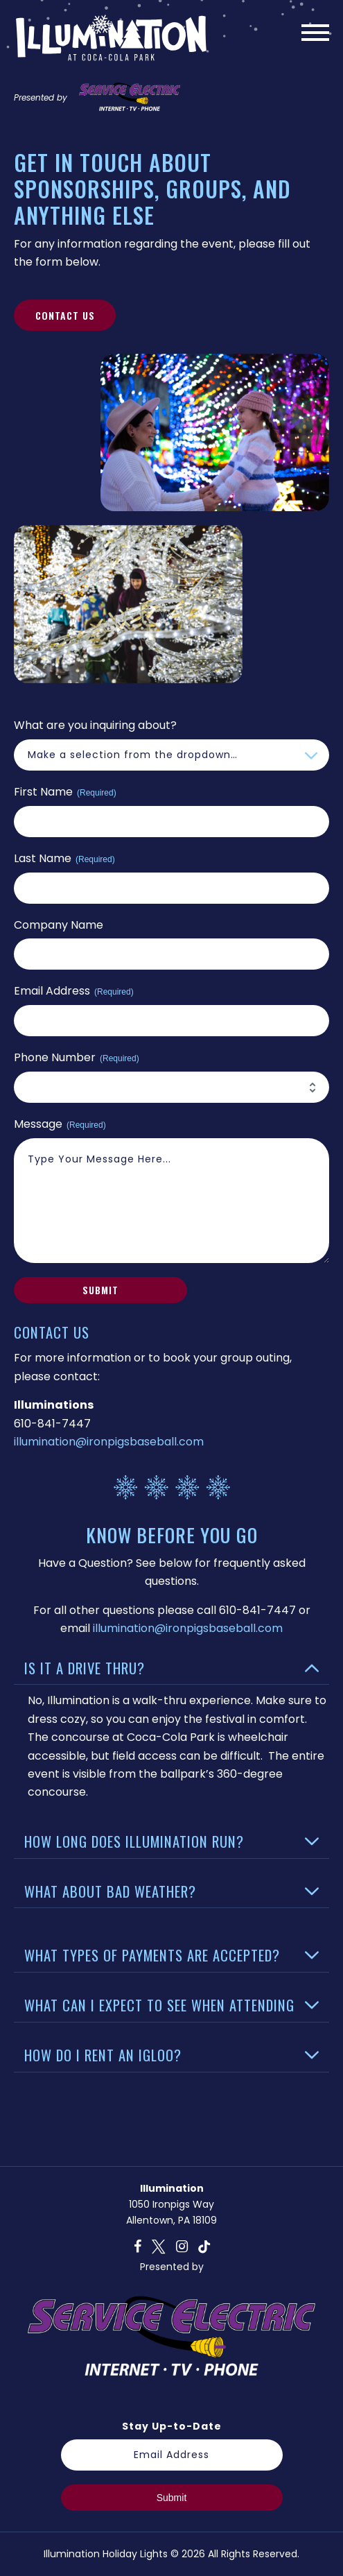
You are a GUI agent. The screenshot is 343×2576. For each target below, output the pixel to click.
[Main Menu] (315, 35)
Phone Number (76, 1057)
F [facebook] (137, 2246)
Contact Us (65, 315)
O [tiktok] (204, 2246)
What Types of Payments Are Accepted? (152, 1955)
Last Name (64, 858)
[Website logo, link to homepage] (111, 42)
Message (60, 1124)
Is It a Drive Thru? (84, 1667)
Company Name (58, 925)
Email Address (74, 991)
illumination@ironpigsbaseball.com (109, 1442)
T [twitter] (159, 2246)
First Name (65, 792)
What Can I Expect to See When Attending (159, 2005)
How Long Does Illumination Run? (134, 1841)
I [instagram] (182, 2246)
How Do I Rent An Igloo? (103, 2055)
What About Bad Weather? (110, 1891)
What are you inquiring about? (95, 725)
